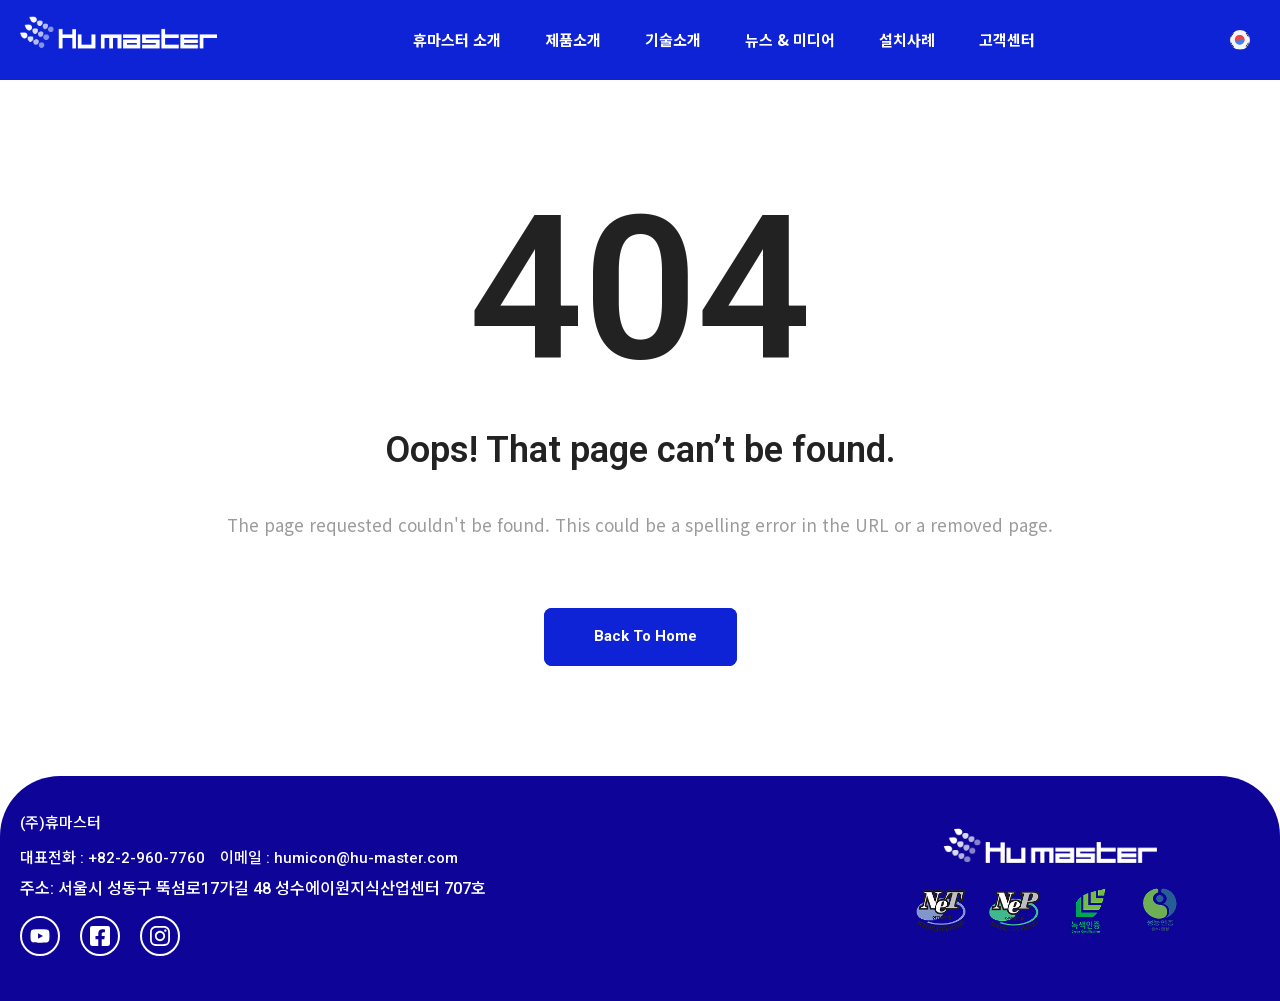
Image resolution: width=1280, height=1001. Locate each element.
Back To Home (645, 636)
